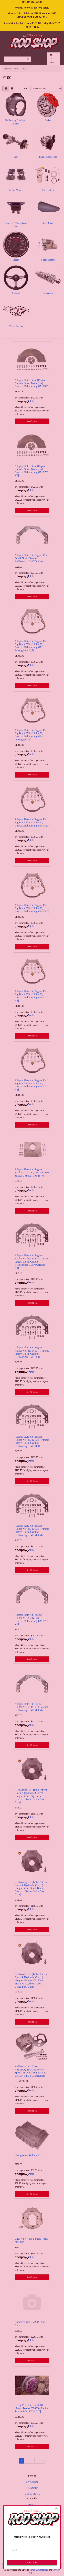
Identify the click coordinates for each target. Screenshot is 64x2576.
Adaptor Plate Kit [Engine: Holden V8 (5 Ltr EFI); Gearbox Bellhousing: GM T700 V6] (31, 1707)
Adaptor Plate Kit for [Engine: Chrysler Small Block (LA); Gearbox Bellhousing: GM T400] (32, 383)
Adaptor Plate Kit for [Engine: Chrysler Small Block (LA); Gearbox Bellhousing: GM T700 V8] (31, 471)
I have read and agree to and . (32, 2571)
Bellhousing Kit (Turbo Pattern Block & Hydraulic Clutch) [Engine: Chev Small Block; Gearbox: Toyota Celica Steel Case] (31, 1888)
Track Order (32, 2488)
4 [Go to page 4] (37, 2460)
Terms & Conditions (39, 2570)
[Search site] (28, 59)
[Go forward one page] (42, 2461)
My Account (32, 2482)
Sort (26, 88)
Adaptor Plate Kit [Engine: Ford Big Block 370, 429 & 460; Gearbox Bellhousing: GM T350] (32, 822)
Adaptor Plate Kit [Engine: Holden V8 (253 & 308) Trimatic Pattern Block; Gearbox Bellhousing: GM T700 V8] (32, 1530)
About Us (32, 2504)
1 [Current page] (21, 2460)
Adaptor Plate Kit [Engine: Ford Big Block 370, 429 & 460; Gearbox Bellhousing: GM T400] (32, 908)
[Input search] (14, 59)
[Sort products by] (46, 88)
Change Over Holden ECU (29, 2155)
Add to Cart (32, 2360)
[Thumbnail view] (5, 88)
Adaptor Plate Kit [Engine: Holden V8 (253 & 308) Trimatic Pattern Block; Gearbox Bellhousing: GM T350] (32, 1352)
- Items (51, 58)
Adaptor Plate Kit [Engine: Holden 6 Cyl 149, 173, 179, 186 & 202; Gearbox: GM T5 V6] (32, 1172)
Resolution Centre (32, 2494)
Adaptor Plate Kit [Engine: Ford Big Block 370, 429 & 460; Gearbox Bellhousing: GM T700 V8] (31, 1085)
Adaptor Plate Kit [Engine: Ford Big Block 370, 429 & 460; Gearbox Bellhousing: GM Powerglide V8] (31, 735)
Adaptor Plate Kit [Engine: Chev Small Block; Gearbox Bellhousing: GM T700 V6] (32, 558)
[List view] (12, 88)
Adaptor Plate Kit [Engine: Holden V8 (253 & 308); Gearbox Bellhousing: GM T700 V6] (31, 1619)
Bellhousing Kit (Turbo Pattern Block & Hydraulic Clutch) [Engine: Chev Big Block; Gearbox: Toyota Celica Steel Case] (31, 1796)
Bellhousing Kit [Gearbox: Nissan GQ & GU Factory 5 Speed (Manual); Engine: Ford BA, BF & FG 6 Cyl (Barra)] (30, 2071)
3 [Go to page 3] (31, 2460)
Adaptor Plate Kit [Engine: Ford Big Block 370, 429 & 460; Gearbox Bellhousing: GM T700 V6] (31, 996)
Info (32, 401)
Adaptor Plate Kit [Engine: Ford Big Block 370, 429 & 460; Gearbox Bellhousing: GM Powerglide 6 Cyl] (31, 646)
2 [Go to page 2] (26, 2460)
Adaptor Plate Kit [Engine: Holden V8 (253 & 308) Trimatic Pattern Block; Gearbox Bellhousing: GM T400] (32, 1441)
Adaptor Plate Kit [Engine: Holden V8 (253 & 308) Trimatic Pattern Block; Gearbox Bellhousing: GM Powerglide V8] (32, 1261)
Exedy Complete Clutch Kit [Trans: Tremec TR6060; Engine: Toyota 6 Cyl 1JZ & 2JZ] (32, 2408)
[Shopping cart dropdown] (58, 58)
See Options (32, 421)
